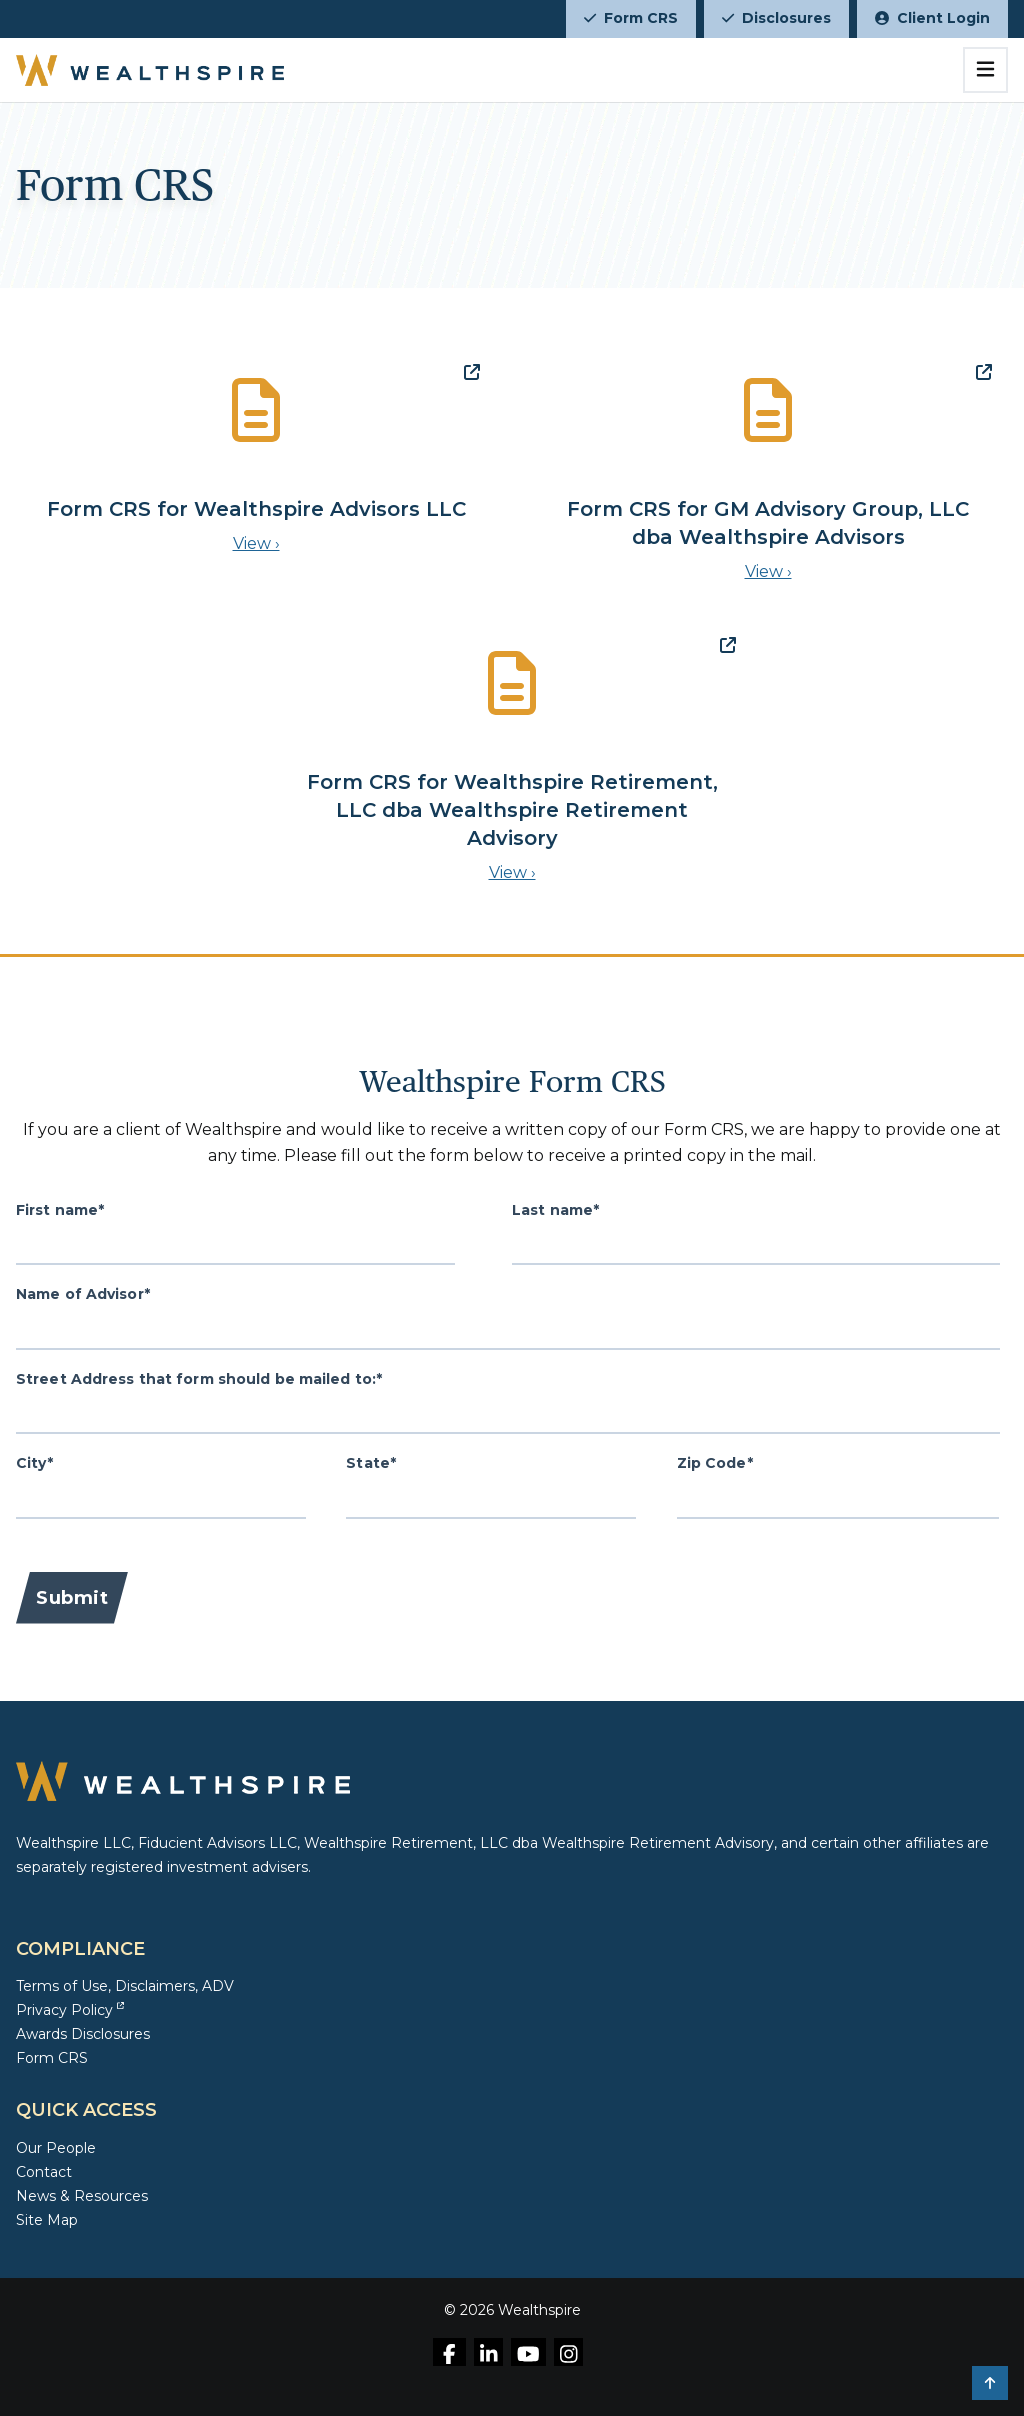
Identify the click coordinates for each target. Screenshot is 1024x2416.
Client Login (932, 18)
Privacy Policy (70, 2010)
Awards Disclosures (83, 2034)
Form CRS (631, 18)
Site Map (47, 2220)
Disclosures (776, 18)
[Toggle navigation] (985, 70)
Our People (56, 2148)
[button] (990, 2383)
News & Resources (82, 2196)
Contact (44, 2172)
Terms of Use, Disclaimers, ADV (125, 1986)
